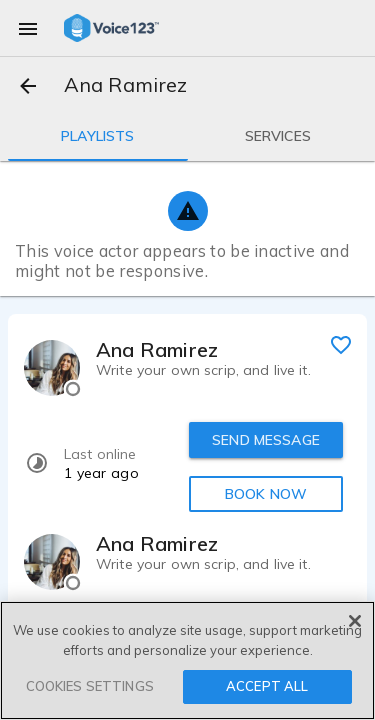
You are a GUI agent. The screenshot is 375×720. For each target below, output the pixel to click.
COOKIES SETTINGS (90, 686)
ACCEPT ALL (267, 686)
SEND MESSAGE (266, 440)
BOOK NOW (266, 494)
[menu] (28, 28)
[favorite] (341, 344)
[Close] (355, 621)
